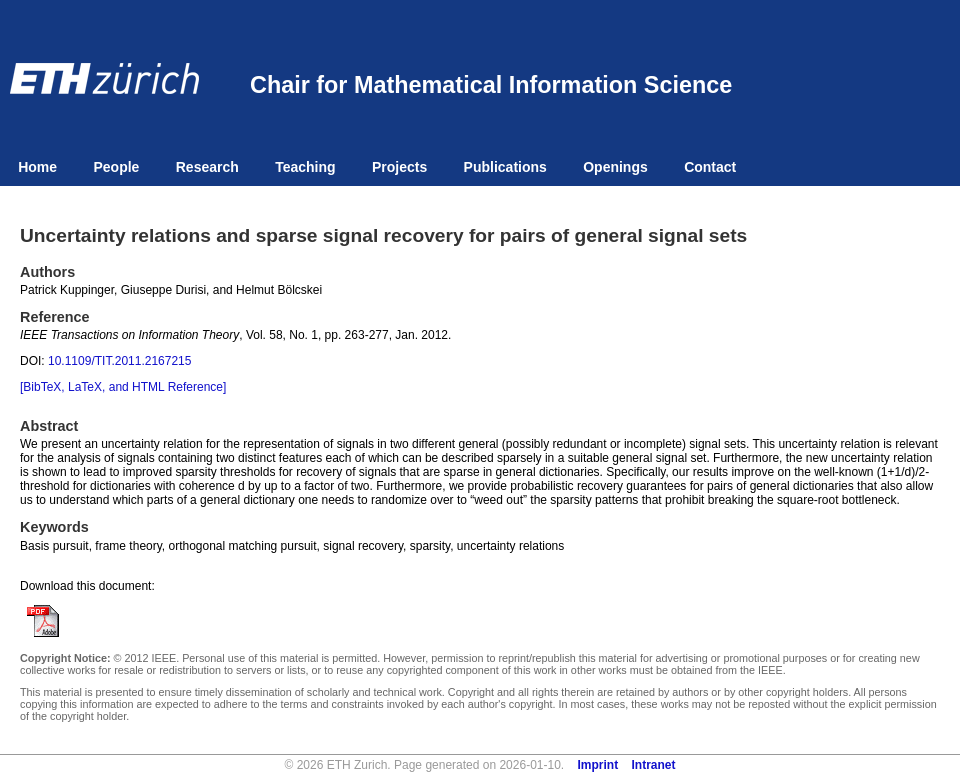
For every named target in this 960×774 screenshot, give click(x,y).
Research (207, 167)
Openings (615, 167)
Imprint (598, 765)
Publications (505, 167)
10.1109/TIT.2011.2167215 (119, 361)
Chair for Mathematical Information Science (491, 85)
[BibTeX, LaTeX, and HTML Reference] (123, 387)
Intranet (654, 765)
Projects (399, 167)
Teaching (305, 167)
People (116, 167)
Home (37, 167)
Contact (710, 167)
